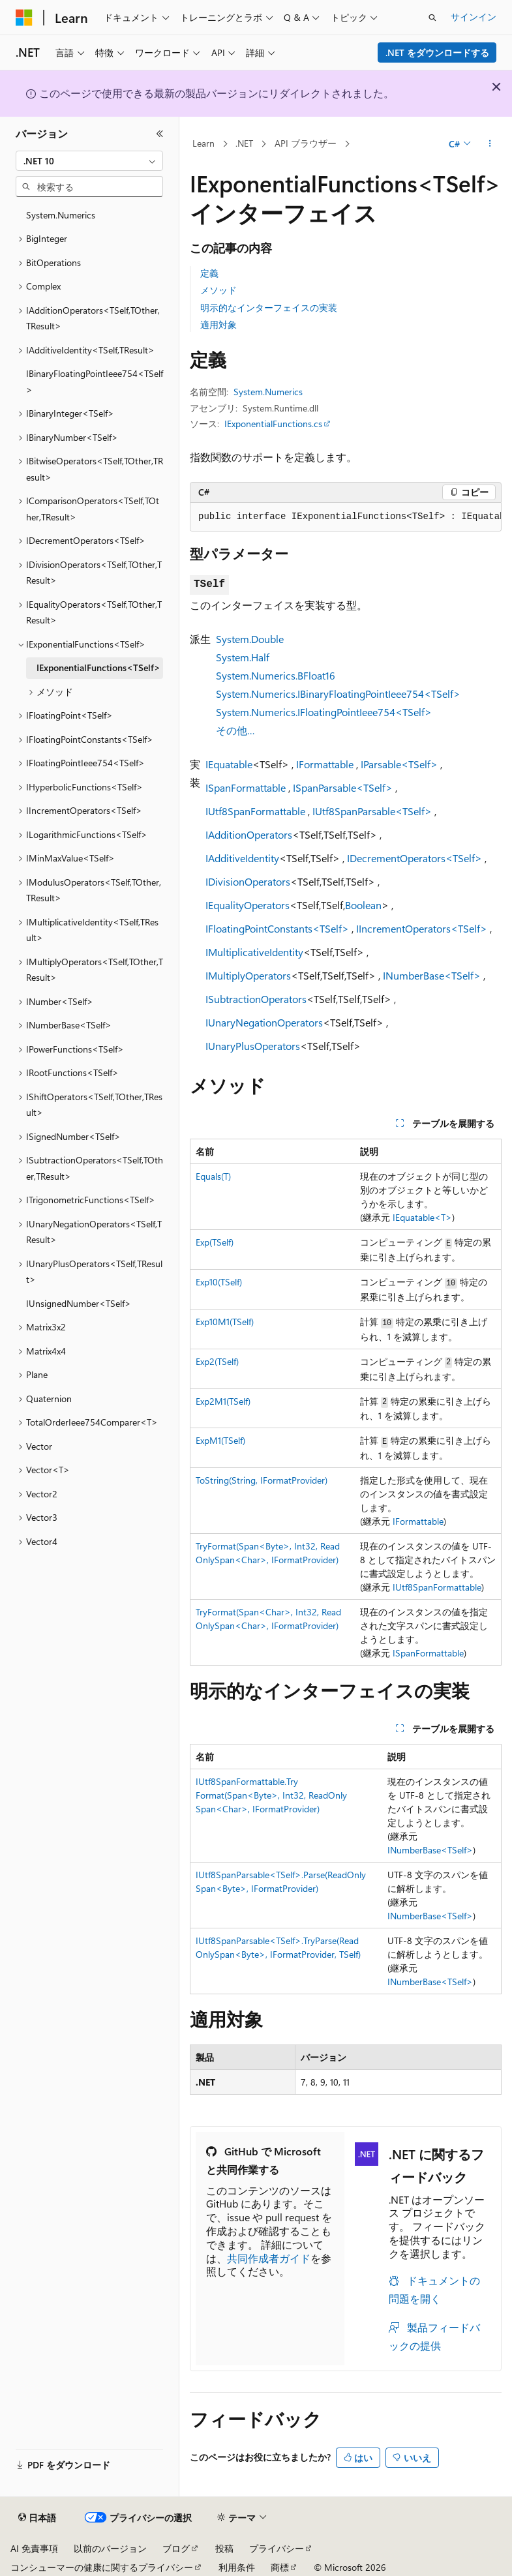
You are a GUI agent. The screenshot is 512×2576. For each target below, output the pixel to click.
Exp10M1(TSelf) (225, 1321)
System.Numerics (268, 391)
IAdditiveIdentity (242, 858)
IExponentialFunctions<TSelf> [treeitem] (98, 667)
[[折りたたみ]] (159, 133)
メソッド (218, 290)
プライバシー (276, 2548)
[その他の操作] (490, 144)
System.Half (242, 657)
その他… (235, 730)
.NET (244, 143)
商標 (280, 2567)
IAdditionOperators (248, 834)
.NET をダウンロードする (437, 52)
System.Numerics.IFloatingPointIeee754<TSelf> (324, 712)
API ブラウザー (306, 143)
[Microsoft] (24, 17)
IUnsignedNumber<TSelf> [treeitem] (78, 1303)
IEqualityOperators (247, 905)
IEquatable (228, 764)
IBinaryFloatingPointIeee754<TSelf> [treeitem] (94, 381)
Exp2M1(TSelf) (223, 1401)
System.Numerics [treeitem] (60, 215)
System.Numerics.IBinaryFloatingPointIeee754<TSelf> (338, 693)
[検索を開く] (432, 17)
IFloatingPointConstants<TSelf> (277, 928)
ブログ (176, 2548)
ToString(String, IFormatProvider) (261, 1480)
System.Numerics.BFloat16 (275, 675)
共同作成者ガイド (268, 2258)
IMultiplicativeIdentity (254, 952)
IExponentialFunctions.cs (273, 423)
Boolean (363, 905)
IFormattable (325, 764)
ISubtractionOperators (256, 999)
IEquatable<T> (422, 1217)
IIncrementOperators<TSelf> (421, 928)
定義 (209, 273)
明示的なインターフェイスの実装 (268, 307)
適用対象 (218, 324)
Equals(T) (213, 1176)
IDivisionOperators (247, 881)
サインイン (473, 16)
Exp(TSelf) (214, 1242)
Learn (203, 143)
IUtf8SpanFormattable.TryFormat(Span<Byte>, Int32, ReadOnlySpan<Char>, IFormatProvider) (271, 1795)
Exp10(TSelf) (219, 1282)
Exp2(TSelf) (217, 1361)
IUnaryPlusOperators (252, 1046)
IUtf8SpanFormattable (255, 811)
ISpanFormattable (245, 787)
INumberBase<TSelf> (432, 975)
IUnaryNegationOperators (264, 1022)
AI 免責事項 (34, 2548)
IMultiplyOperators (248, 975)
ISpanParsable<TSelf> (343, 787)
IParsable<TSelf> (399, 764)
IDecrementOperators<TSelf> (414, 858)
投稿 (224, 2548)
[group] (346, 517)
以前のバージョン (110, 2548)
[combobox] (89, 161)
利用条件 (236, 2567)
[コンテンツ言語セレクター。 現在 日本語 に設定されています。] (37, 2518)
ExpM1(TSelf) (220, 1440)
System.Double (250, 639)
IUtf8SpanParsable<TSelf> (372, 811)
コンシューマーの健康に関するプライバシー (101, 2567)
